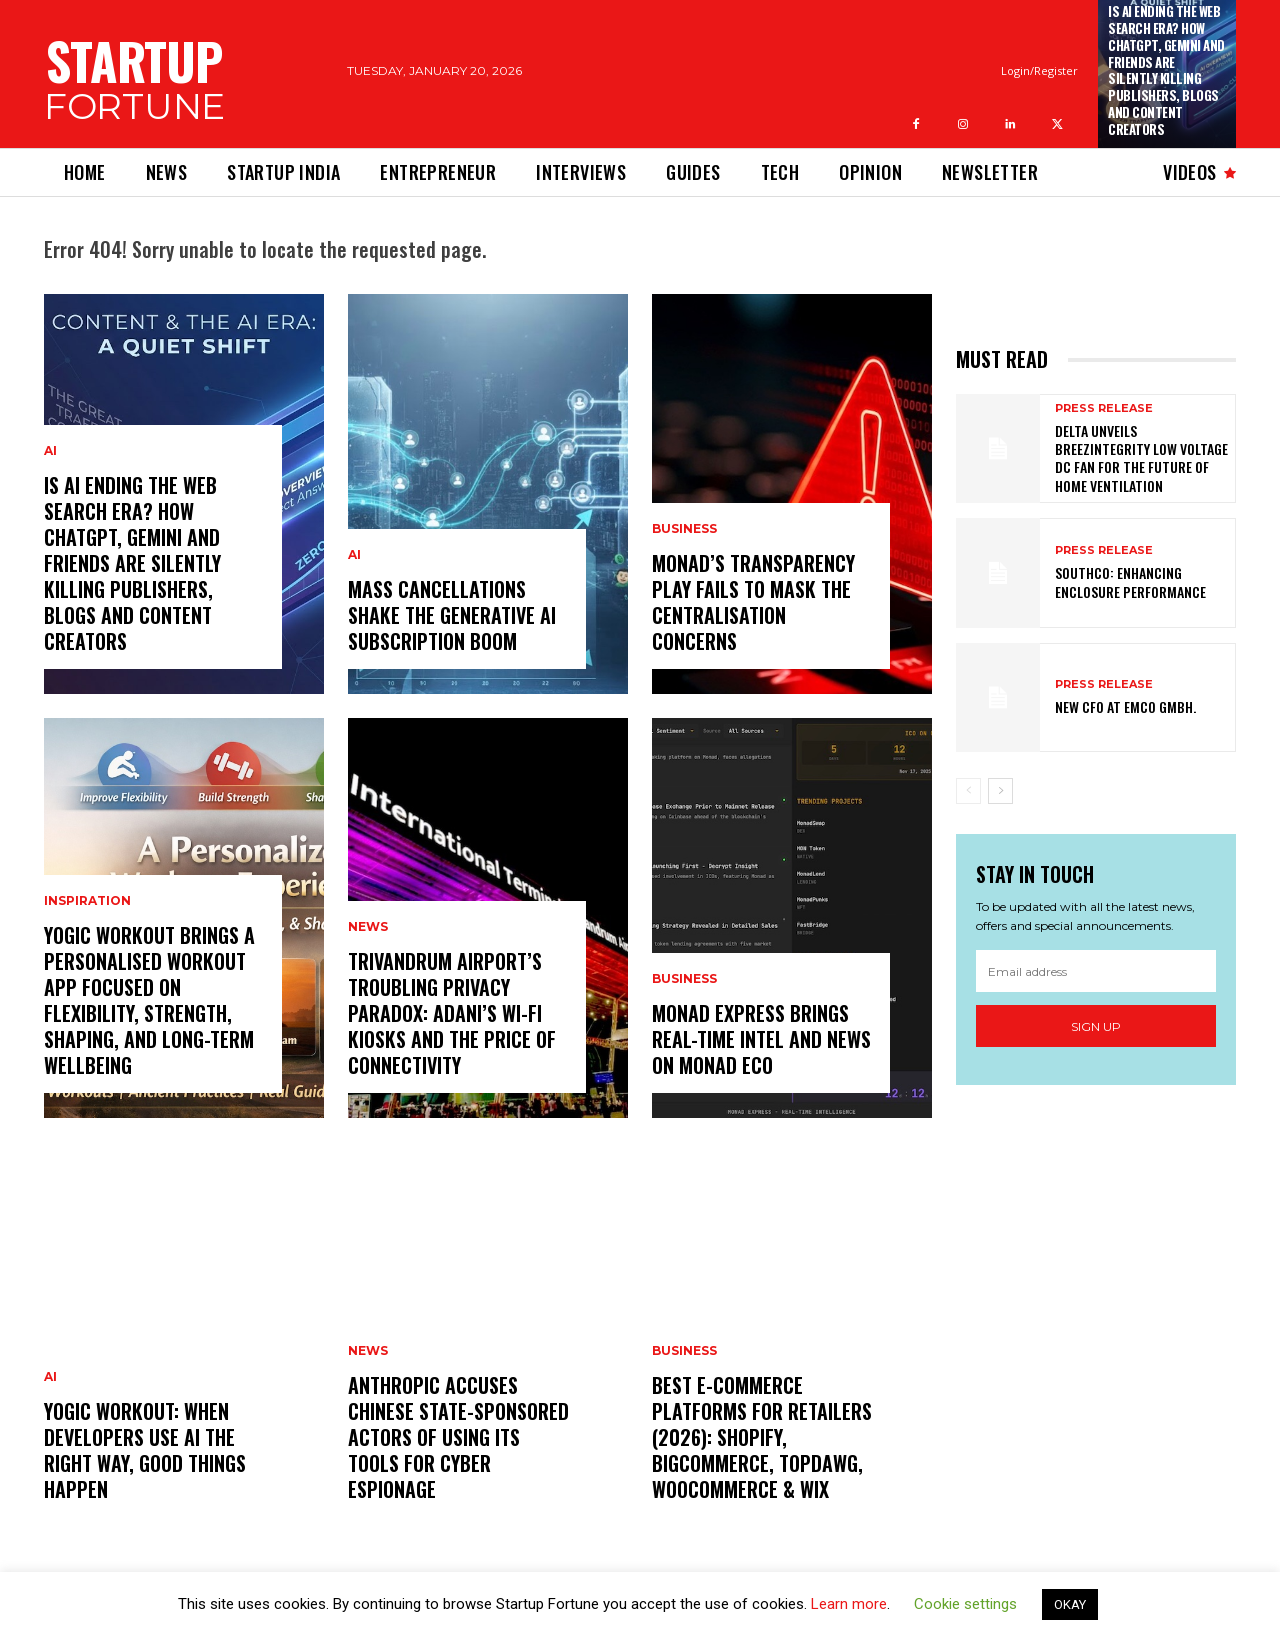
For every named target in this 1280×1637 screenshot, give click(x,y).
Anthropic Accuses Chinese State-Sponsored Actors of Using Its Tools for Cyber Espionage (458, 1437)
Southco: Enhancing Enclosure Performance (1130, 581)
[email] (1096, 971)
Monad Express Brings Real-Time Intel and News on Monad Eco (761, 1039)
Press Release (1104, 408)
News (368, 927)
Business (684, 529)
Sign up (1096, 1026)
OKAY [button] (1070, 1604)
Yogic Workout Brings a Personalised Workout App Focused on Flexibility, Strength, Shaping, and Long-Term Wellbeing (149, 1000)
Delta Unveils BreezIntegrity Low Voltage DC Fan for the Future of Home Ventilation (1141, 458)
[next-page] (1000, 791)
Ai (50, 451)
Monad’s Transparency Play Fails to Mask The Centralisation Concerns (753, 602)
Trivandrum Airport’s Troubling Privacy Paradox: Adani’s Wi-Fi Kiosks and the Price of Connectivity (452, 1013)
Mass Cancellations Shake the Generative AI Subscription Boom (452, 615)
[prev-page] (968, 791)
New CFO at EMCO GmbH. (1125, 706)
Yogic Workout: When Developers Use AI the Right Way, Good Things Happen (145, 1450)
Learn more (849, 1604)
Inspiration (87, 901)
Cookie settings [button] (965, 1604)
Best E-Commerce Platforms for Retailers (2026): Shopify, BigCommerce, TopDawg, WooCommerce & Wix (762, 1437)
